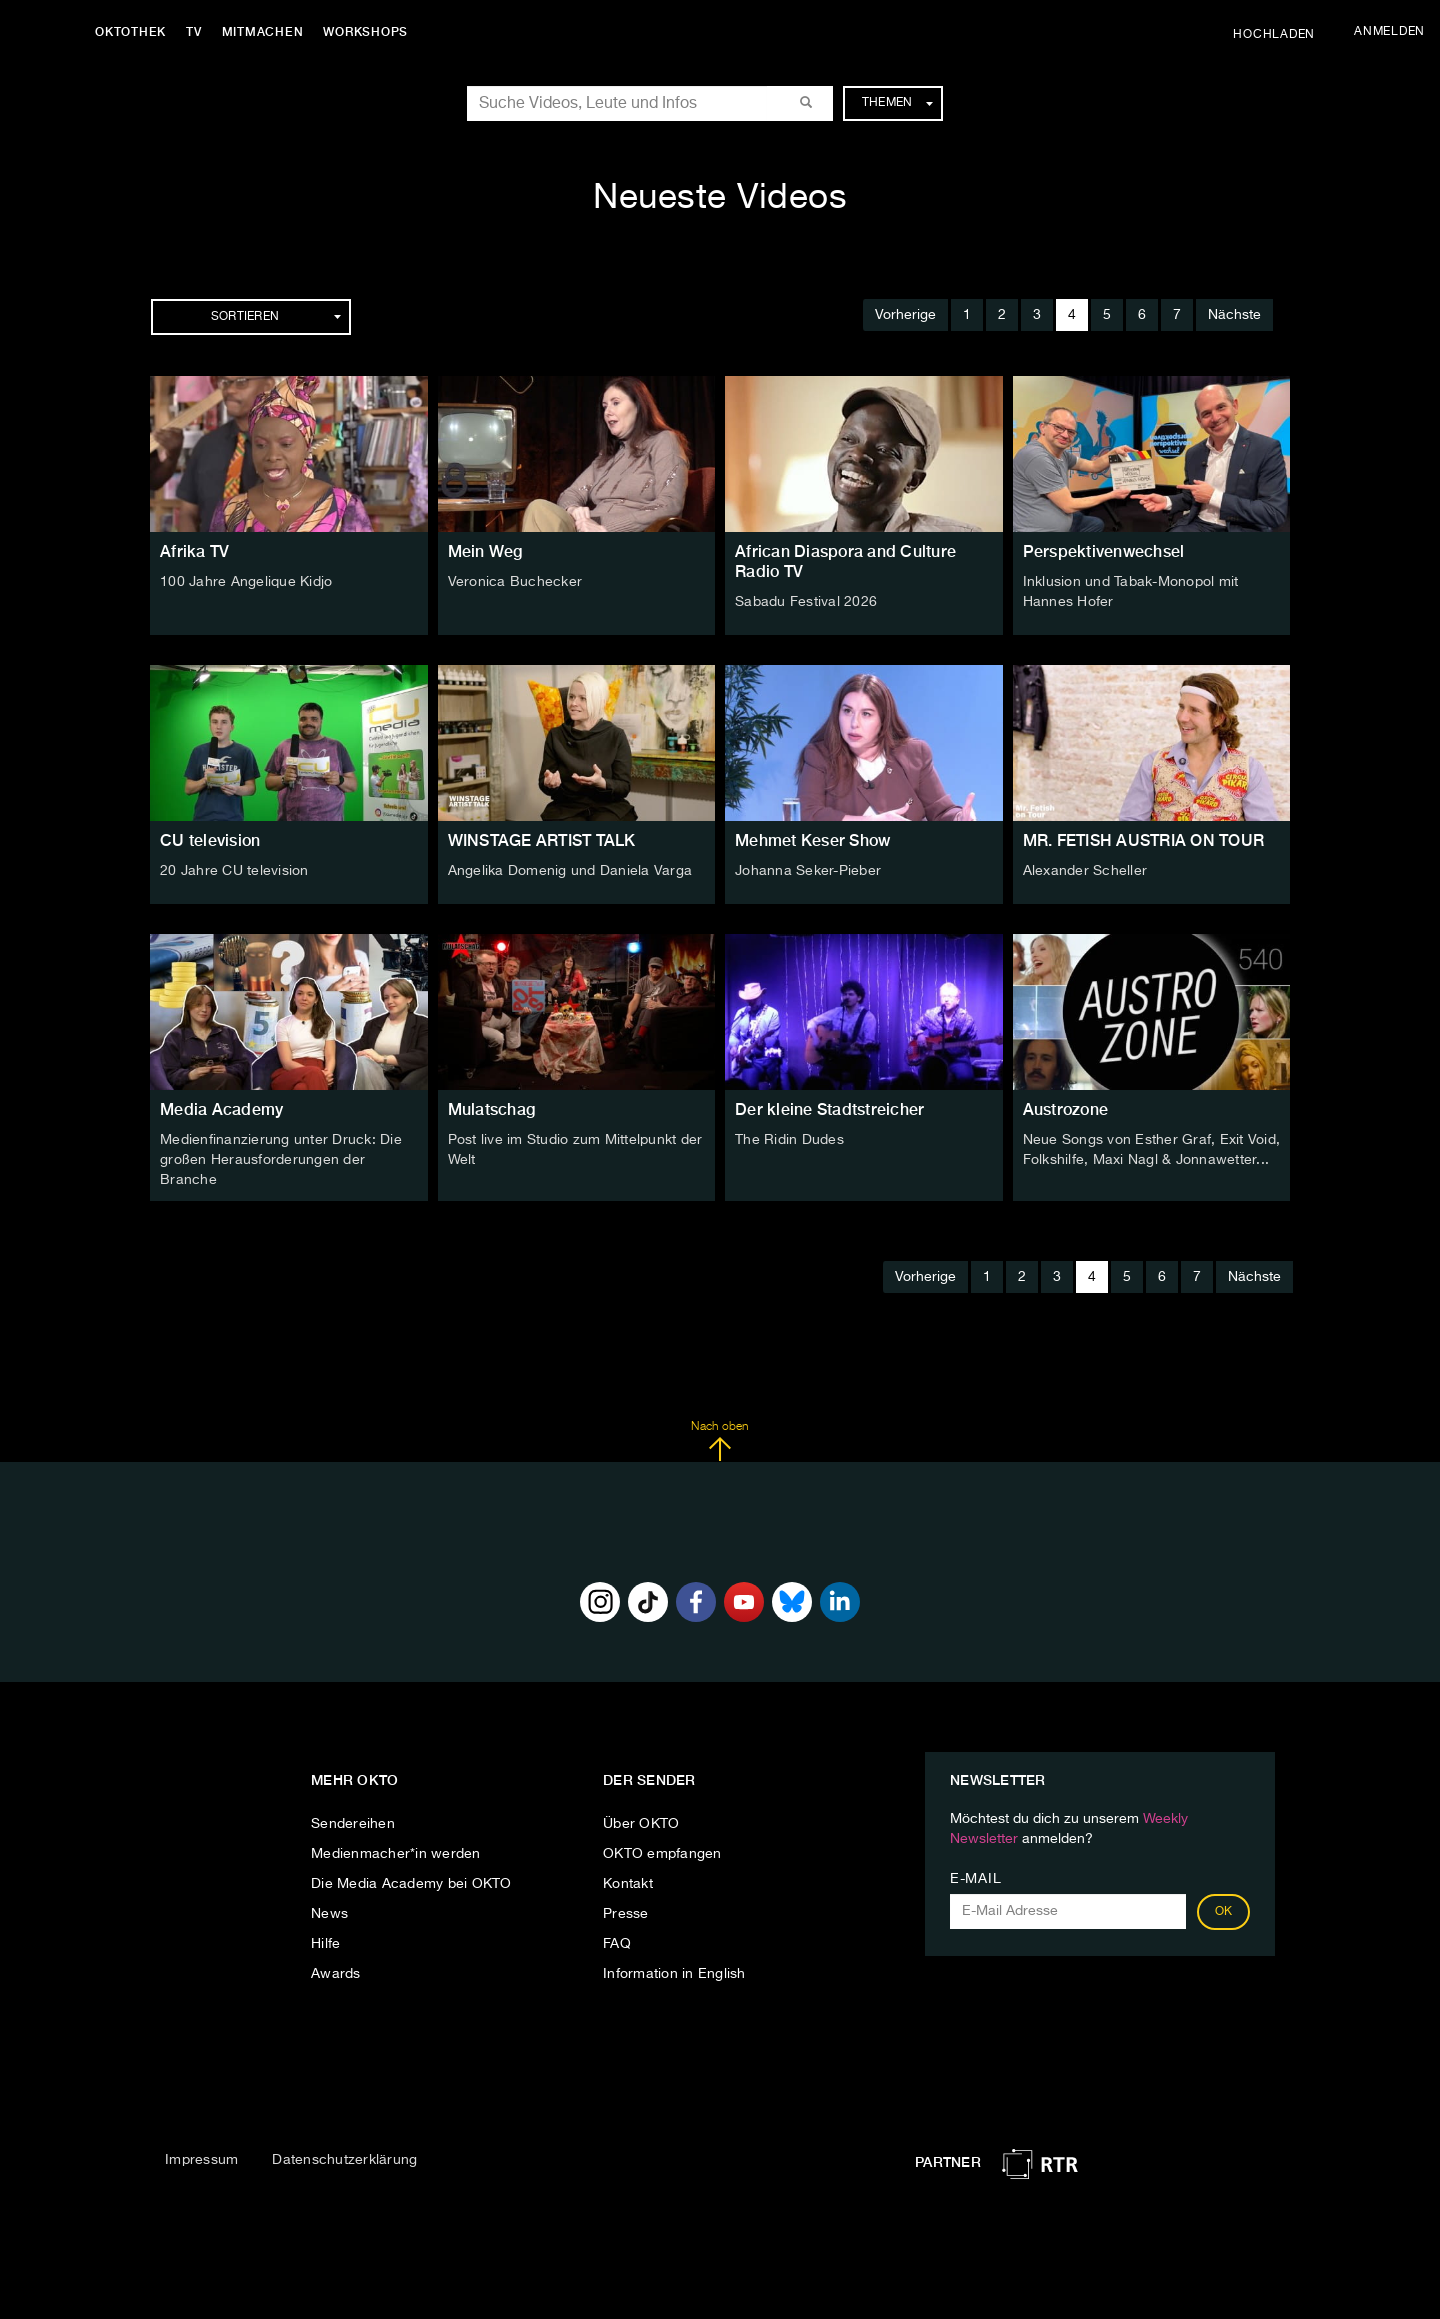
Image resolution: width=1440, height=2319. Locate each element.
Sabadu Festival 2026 (806, 602)
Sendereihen (353, 1824)
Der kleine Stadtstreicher (829, 1109)
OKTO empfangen (662, 1854)
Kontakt (628, 1884)
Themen (897, 103)
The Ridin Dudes (789, 1140)
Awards (336, 1974)
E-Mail (975, 1879)
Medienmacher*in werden (396, 1854)
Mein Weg (485, 551)
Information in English (674, 1974)
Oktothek (130, 32)
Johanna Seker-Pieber (808, 871)
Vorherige (905, 315)
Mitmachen (263, 32)
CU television (210, 840)
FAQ (617, 1944)
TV (194, 32)
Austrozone (1066, 1109)
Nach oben (719, 1441)
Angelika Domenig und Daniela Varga (570, 871)
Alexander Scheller (1085, 871)
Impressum (201, 2160)
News (329, 1914)
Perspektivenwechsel (1104, 551)
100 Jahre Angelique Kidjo (246, 582)
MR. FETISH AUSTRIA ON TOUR (1144, 840)
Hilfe (325, 1944)
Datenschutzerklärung (344, 2160)
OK (1224, 1912)
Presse (626, 1914)
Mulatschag (492, 1109)
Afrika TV (194, 551)
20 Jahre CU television (234, 871)
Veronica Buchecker (515, 582)
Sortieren (276, 317)
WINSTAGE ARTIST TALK (542, 840)
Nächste (1234, 315)
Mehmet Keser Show (812, 840)
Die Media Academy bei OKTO (411, 1884)
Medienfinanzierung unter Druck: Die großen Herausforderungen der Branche (281, 1160)
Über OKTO (641, 1824)
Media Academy (221, 1109)
